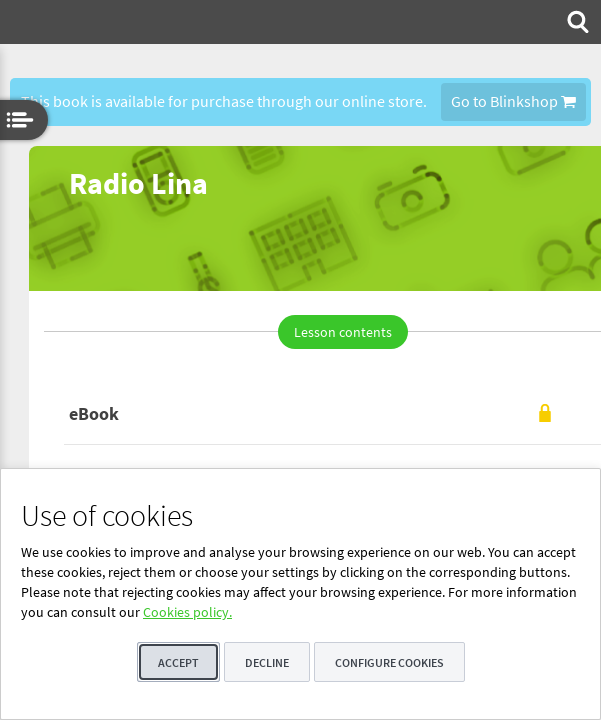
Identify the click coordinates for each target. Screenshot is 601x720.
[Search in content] (576, 22)
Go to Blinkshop (513, 101)
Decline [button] (267, 662)
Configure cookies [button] (389, 662)
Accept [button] (178, 662)
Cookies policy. (187, 612)
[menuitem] (576, 22)
